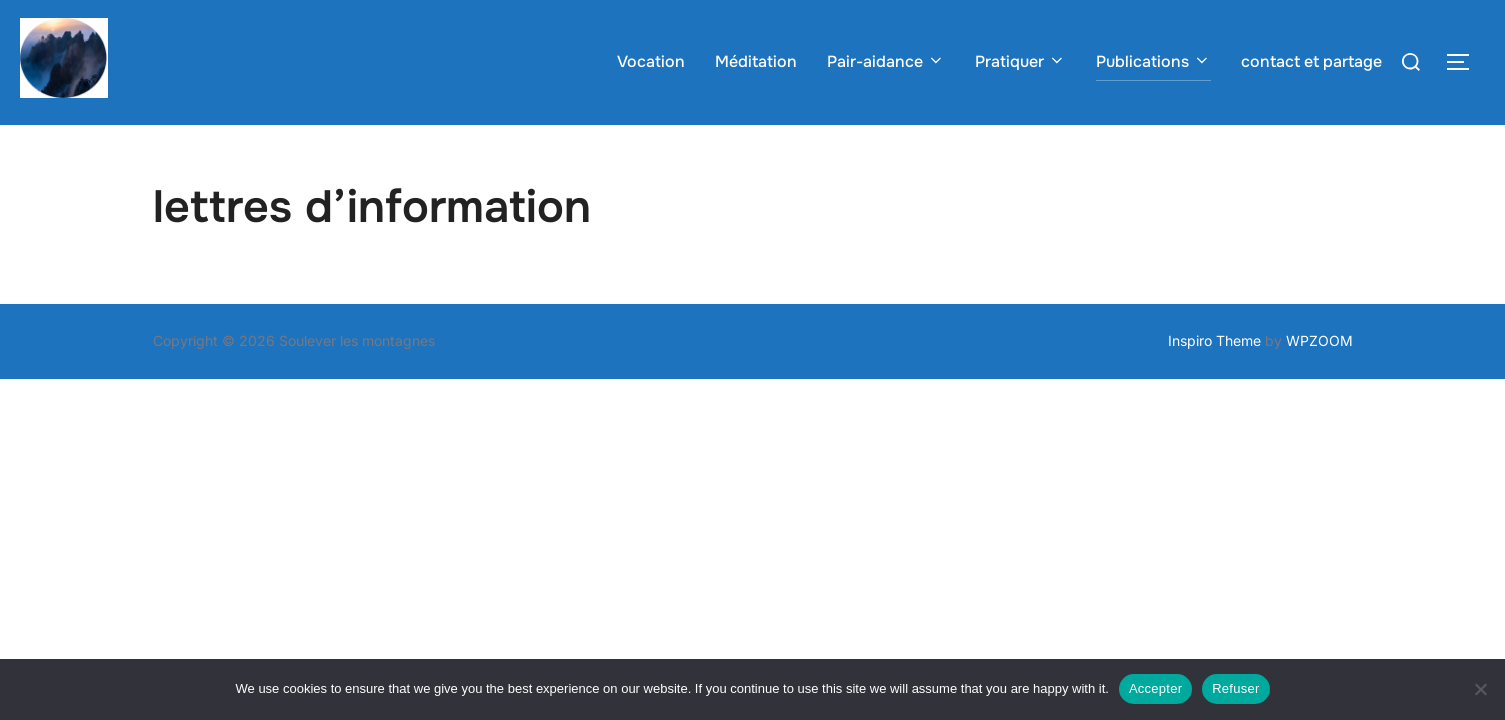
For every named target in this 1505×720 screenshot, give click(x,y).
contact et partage (1311, 61)
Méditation (756, 61)
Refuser (1235, 688)
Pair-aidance (886, 61)
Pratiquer (1020, 61)
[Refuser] (1480, 689)
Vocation (651, 61)
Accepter (1155, 688)
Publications (1153, 61)
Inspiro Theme (1214, 379)
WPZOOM (1319, 379)
